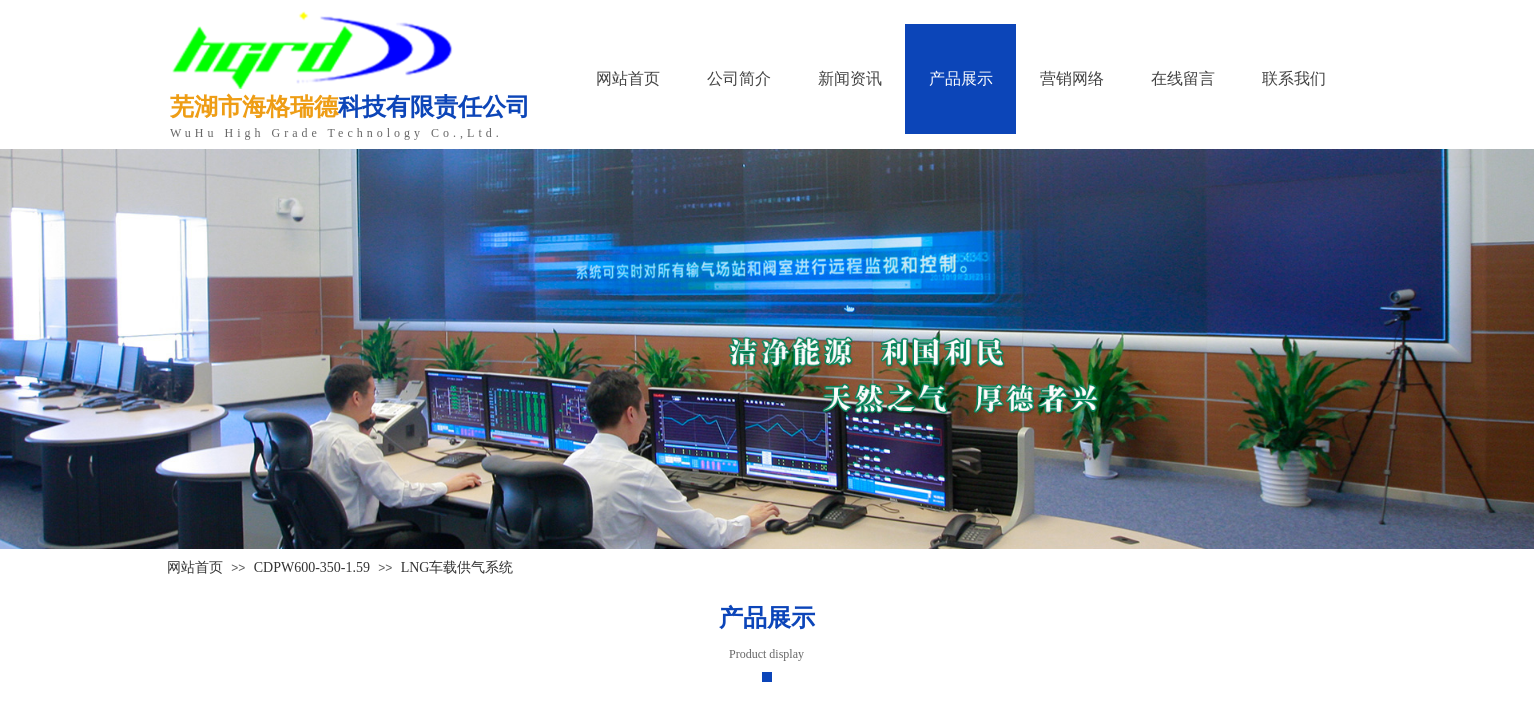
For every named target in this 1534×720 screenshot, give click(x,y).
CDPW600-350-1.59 (312, 567)
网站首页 (195, 567)
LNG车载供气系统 (457, 567)
